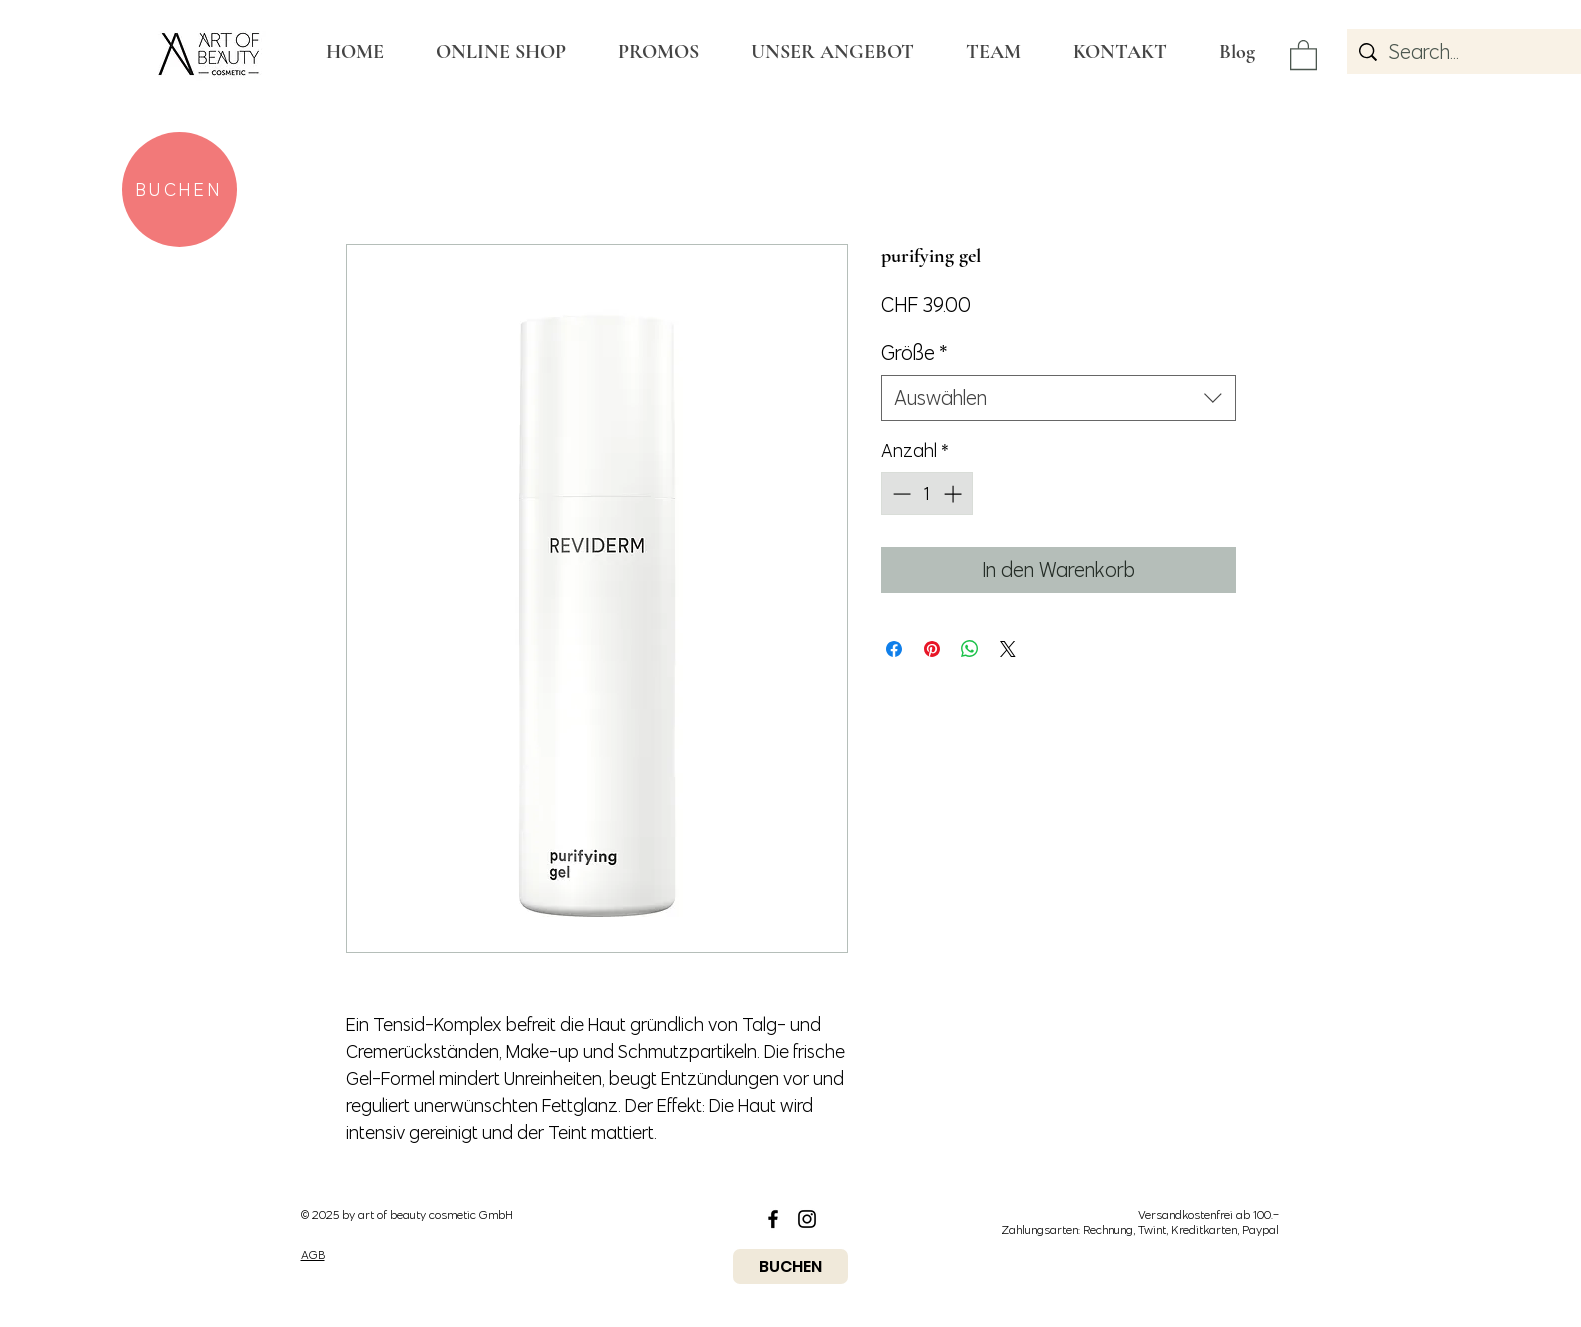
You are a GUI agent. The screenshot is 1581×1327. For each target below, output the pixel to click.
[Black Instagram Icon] (807, 1219)
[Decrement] (899, 493)
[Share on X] (1008, 649)
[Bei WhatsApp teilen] (970, 649)
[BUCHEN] (179, 189)
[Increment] (954, 493)
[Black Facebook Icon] (773, 1219)
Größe (914, 352)
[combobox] (1058, 398)
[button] (1303, 54)
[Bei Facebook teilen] (894, 649)
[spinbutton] (927, 493)
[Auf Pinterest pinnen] (932, 649)
